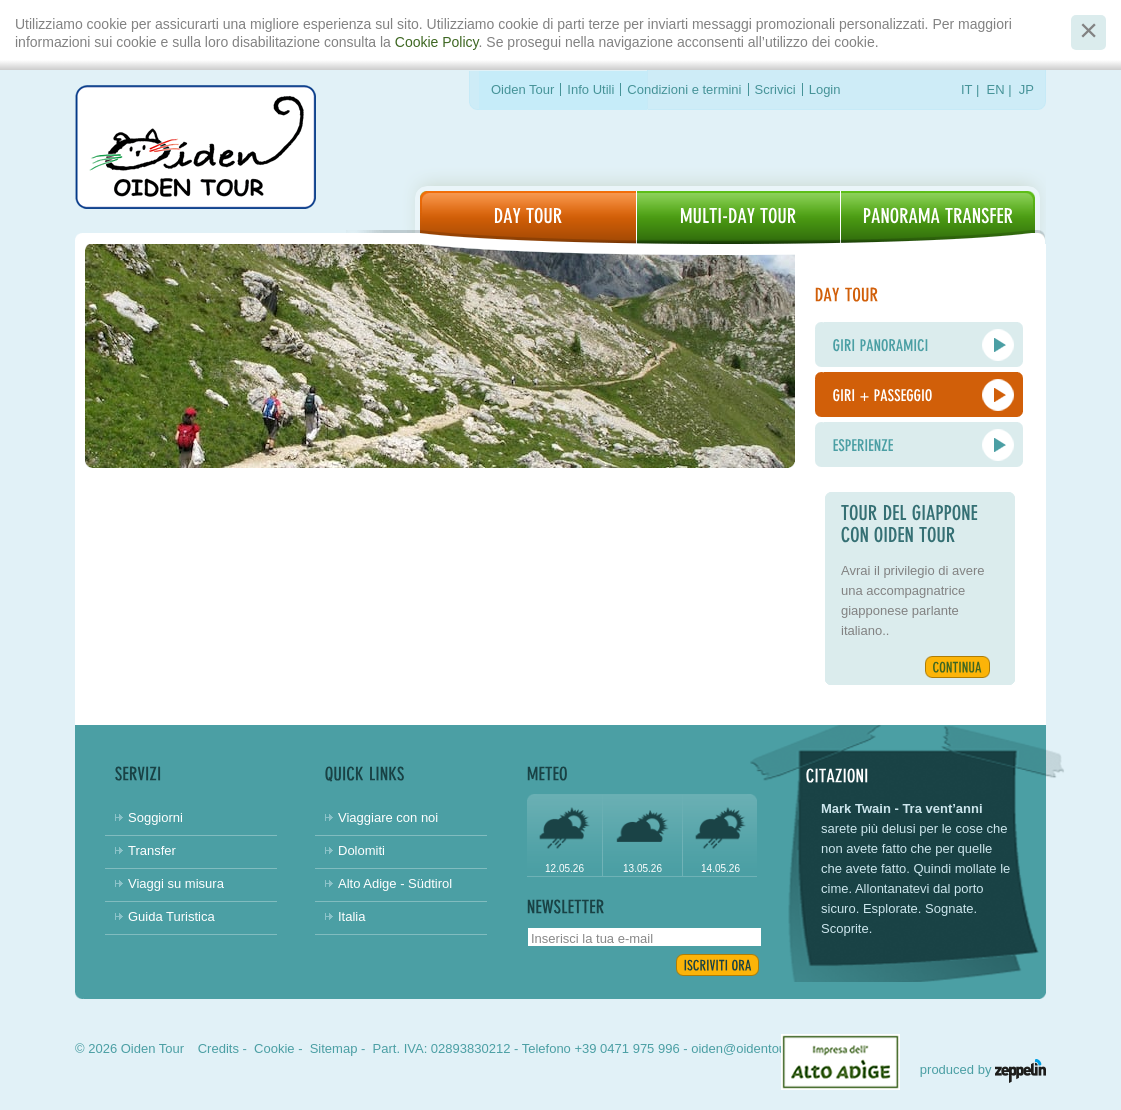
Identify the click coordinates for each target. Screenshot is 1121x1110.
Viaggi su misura (176, 883)
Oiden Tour (522, 89)
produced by (983, 1069)
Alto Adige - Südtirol (395, 883)
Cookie (274, 1048)
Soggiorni (155, 817)
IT (966, 89)
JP (1026, 89)
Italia (351, 916)
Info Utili (590, 89)
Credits (218, 1048)
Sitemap (334, 1048)
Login (825, 89)
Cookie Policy (437, 42)
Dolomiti (361, 850)
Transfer (152, 850)
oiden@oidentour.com (754, 1048)
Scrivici (775, 89)
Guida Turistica (171, 916)
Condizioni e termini (684, 89)
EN (996, 89)
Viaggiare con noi (388, 817)
